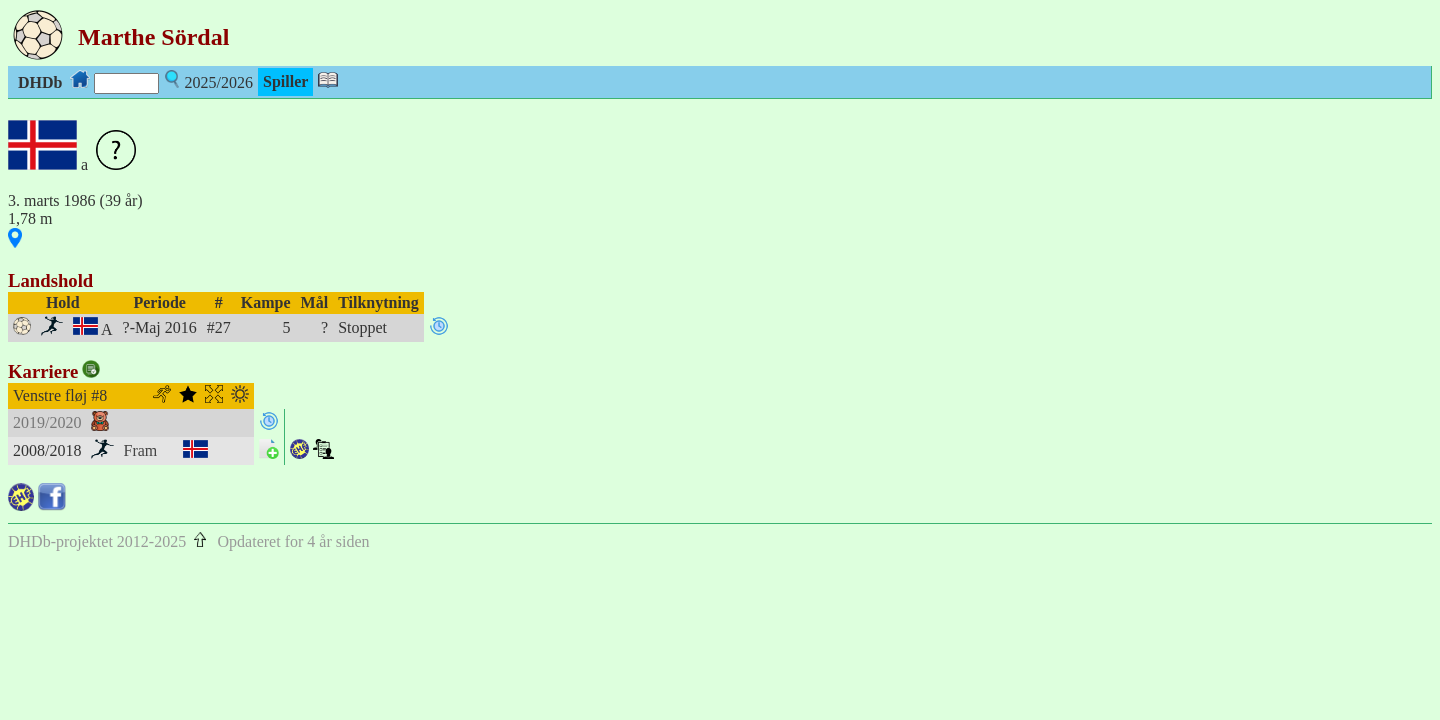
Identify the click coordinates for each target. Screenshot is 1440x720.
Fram (141, 450)
